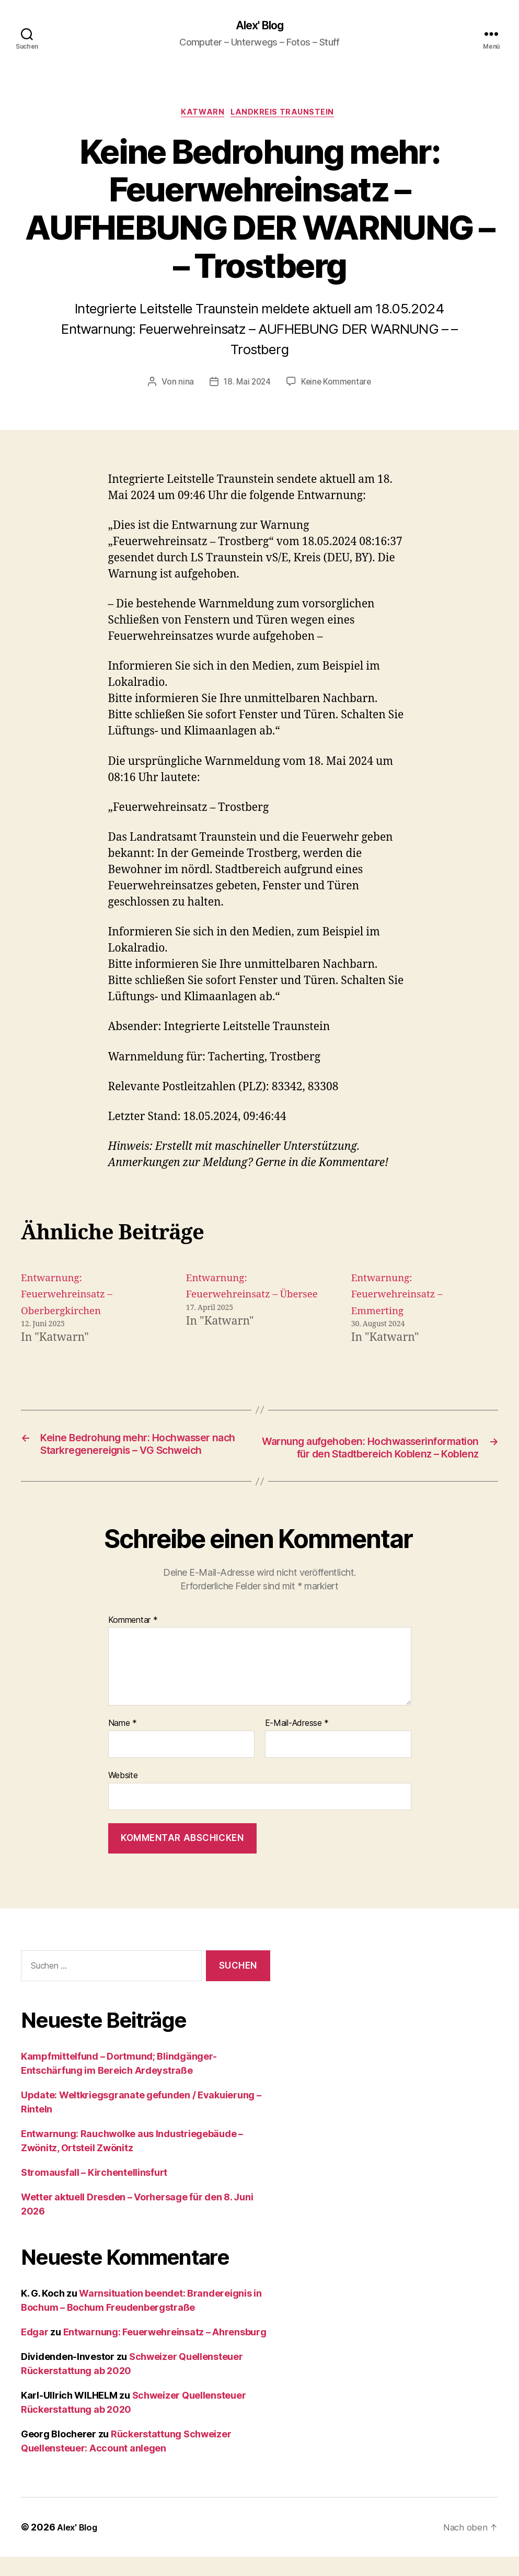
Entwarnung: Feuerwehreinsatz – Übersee (237, 1297)
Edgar (35, 2351)
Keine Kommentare (337, 385)
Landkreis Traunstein (286, 115)
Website (123, 1795)
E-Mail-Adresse (297, 1743)
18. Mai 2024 (246, 385)
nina (183, 385)
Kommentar (133, 1639)
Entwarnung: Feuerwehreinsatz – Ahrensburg (165, 2351)
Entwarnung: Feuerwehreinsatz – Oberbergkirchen (72, 1297)
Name (122, 1743)
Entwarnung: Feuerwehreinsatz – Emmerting (402, 1297)
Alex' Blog (259, 26)
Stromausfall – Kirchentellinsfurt (94, 2191)
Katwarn (202, 115)
